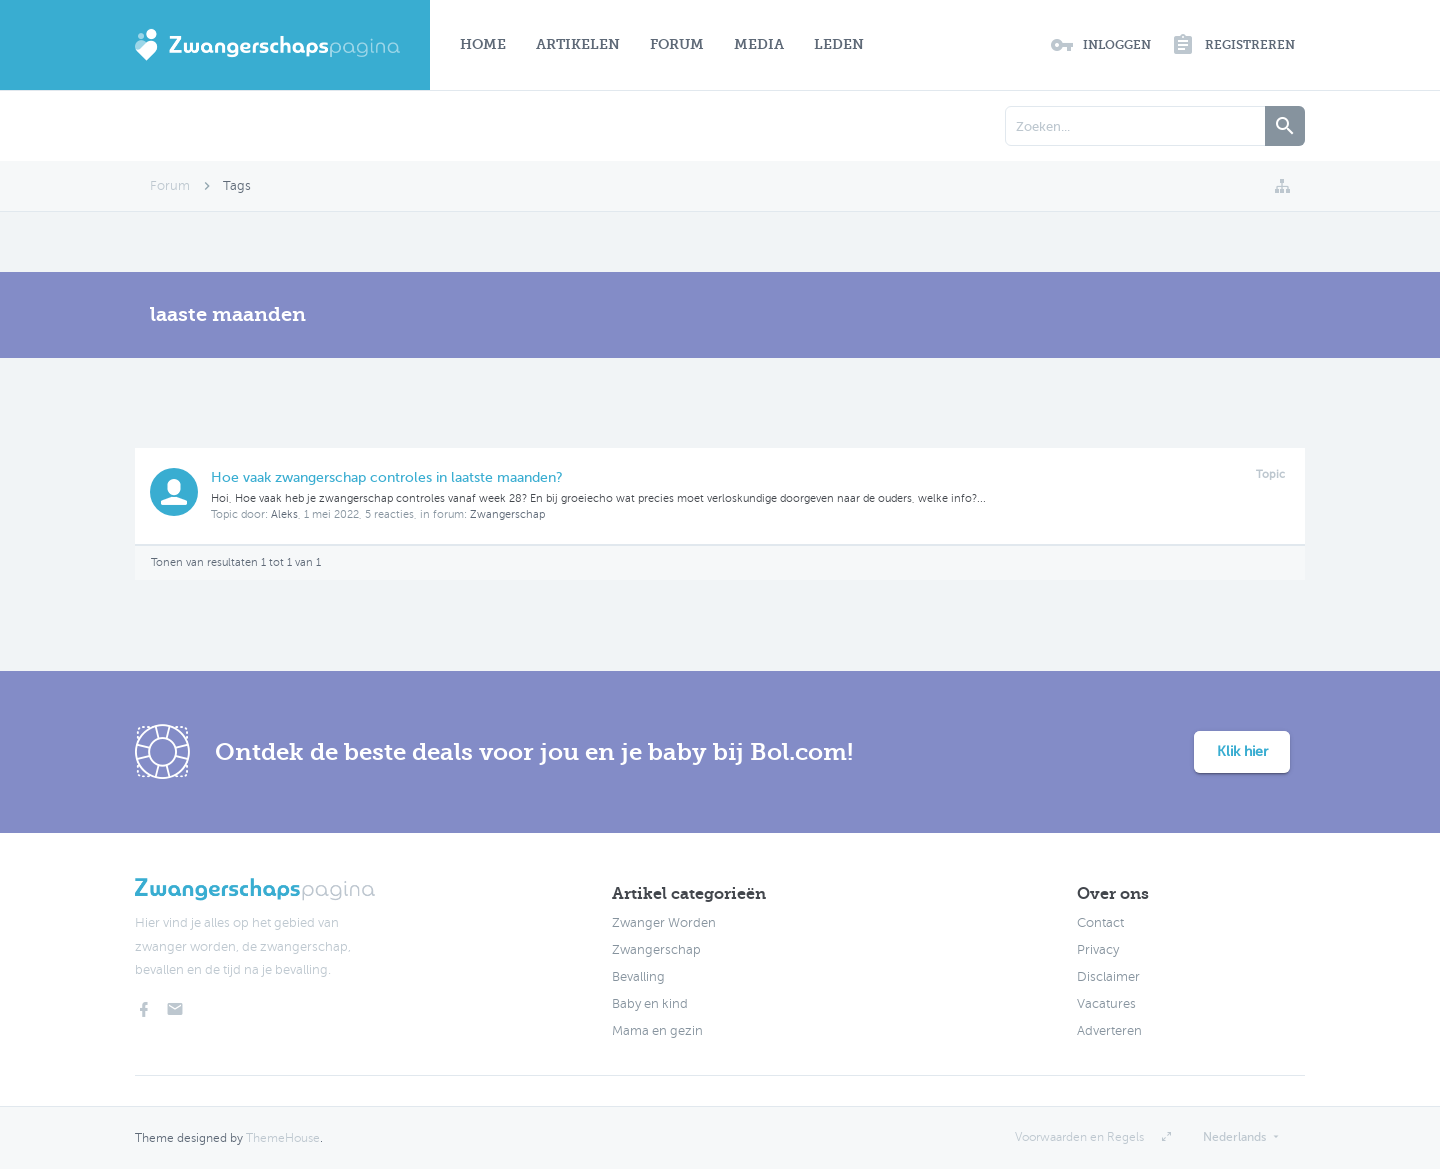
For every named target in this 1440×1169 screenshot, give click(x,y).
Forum (677, 44)
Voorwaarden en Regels (1079, 1137)
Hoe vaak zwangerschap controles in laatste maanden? (387, 477)
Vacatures (1106, 1004)
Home (483, 44)
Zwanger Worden (664, 923)
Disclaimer (1108, 977)
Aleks (284, 514)
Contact (1100, 923)
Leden (839, 44)
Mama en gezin (657, 1031)
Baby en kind (650, 1004)
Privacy (1098, 950)
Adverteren (1109, 1031)
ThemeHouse (283, 1138)
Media (759, 44)
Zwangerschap (507, 514)
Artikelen (578, 44)
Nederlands (1234, 1137)
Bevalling (638, 977)
